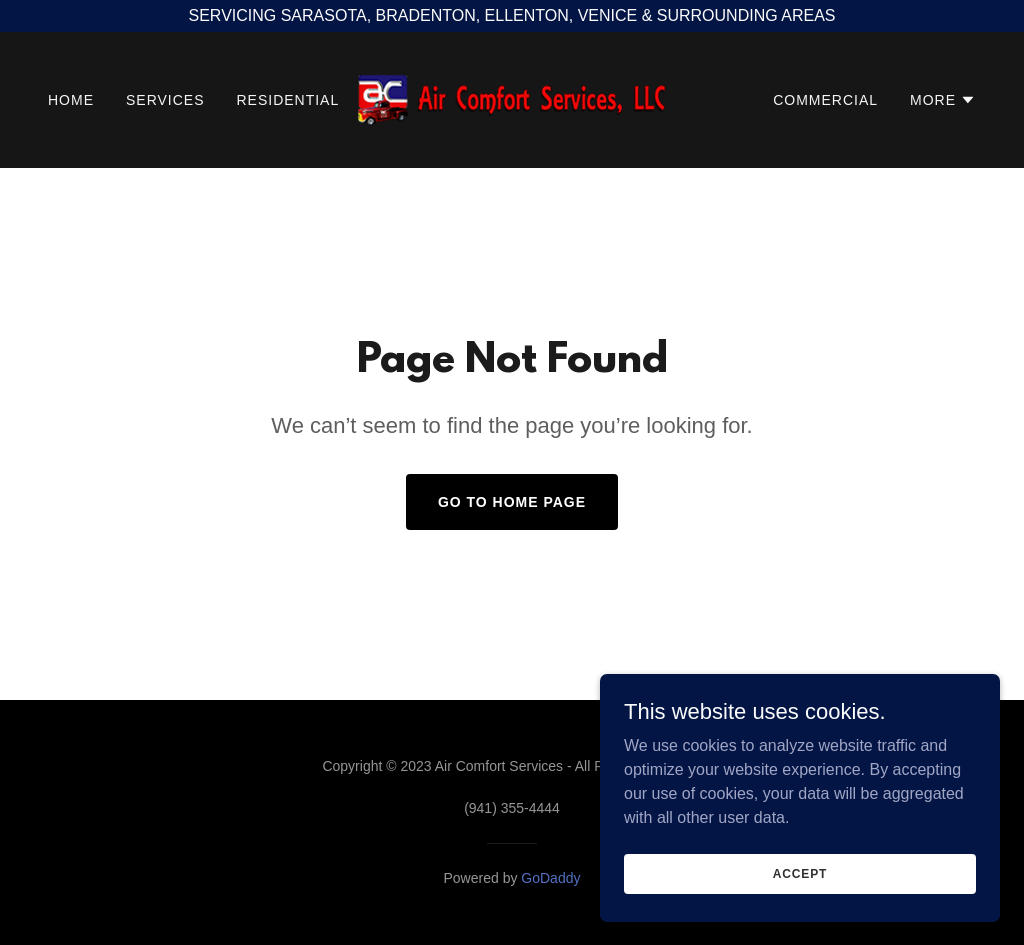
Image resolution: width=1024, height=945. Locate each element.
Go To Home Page (512, 502)
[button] (943, 100)
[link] (511, 98)
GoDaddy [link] (550, 878)
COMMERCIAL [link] (825, 100)
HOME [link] (71, 100)
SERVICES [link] (165, 100)
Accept (800, 914)
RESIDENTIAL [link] (287, 100)
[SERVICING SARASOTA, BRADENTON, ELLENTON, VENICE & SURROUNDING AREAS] (512, 16)
